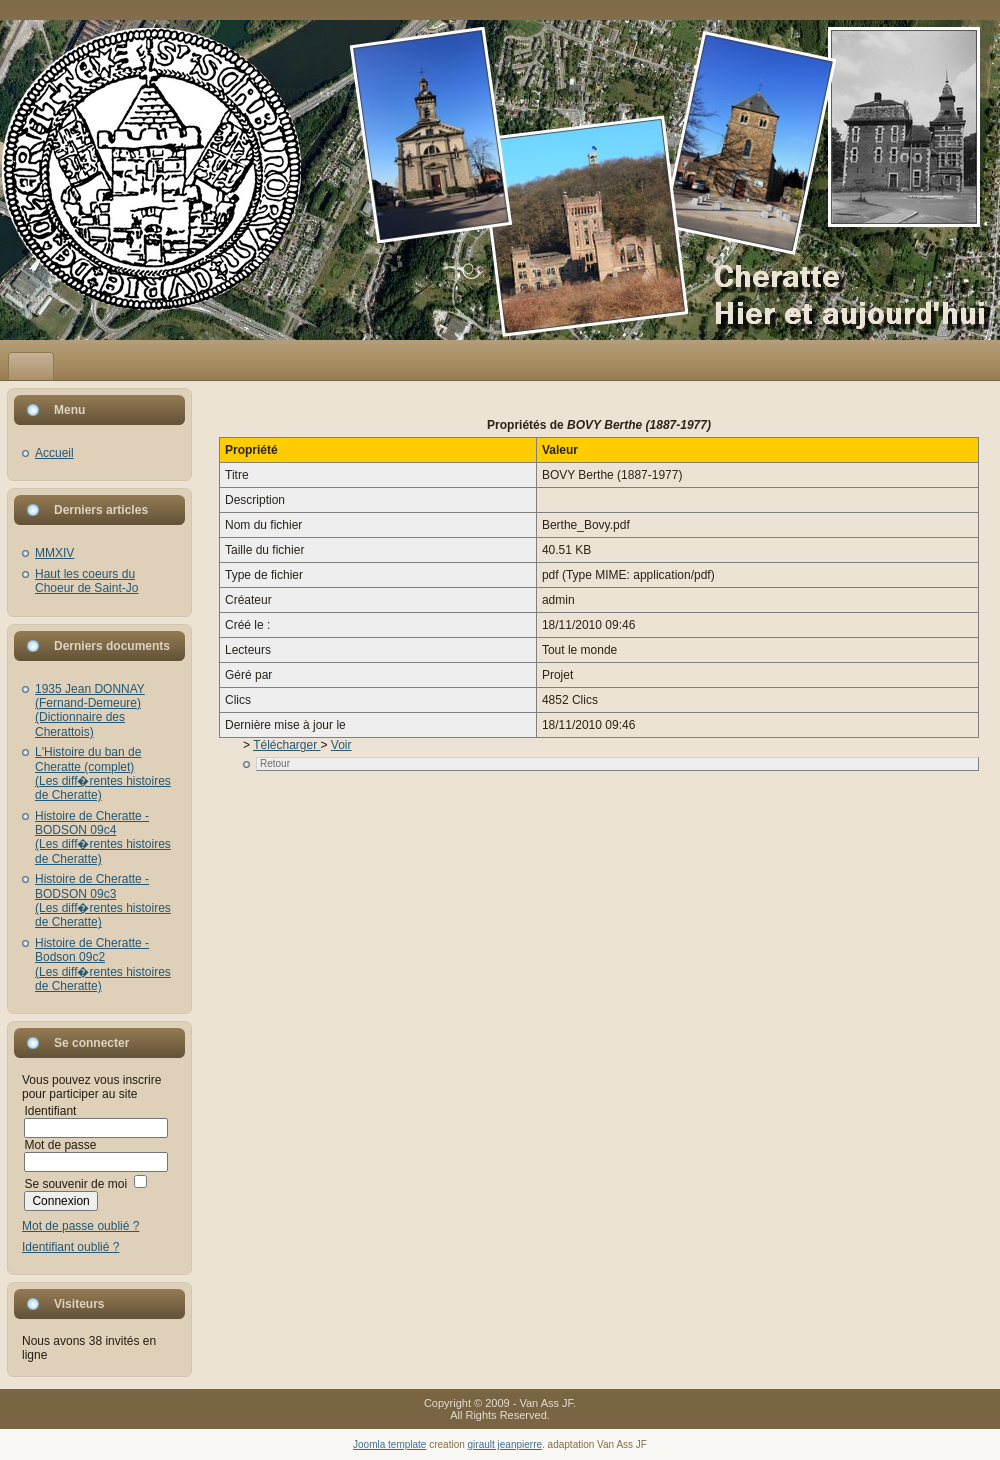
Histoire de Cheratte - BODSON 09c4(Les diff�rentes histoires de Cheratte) (103, 837)
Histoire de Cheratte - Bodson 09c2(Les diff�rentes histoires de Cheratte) (103, 964)
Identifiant (50, 1111)
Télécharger (286, 745)
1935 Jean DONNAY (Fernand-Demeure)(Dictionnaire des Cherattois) (90, 710)
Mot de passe (60, 1145)
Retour (275, 763)
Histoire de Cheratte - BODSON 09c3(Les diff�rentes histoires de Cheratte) (103, 900)
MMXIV (54, 553)
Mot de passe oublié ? (80, 1226)
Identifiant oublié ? (70, 1247)
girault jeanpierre (505, 1444)
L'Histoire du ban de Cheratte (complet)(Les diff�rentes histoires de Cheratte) (103, 773)
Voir (341, 745)
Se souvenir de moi (75, 1184)
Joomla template (389, 1444)
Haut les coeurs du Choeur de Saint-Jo (86, 581)
